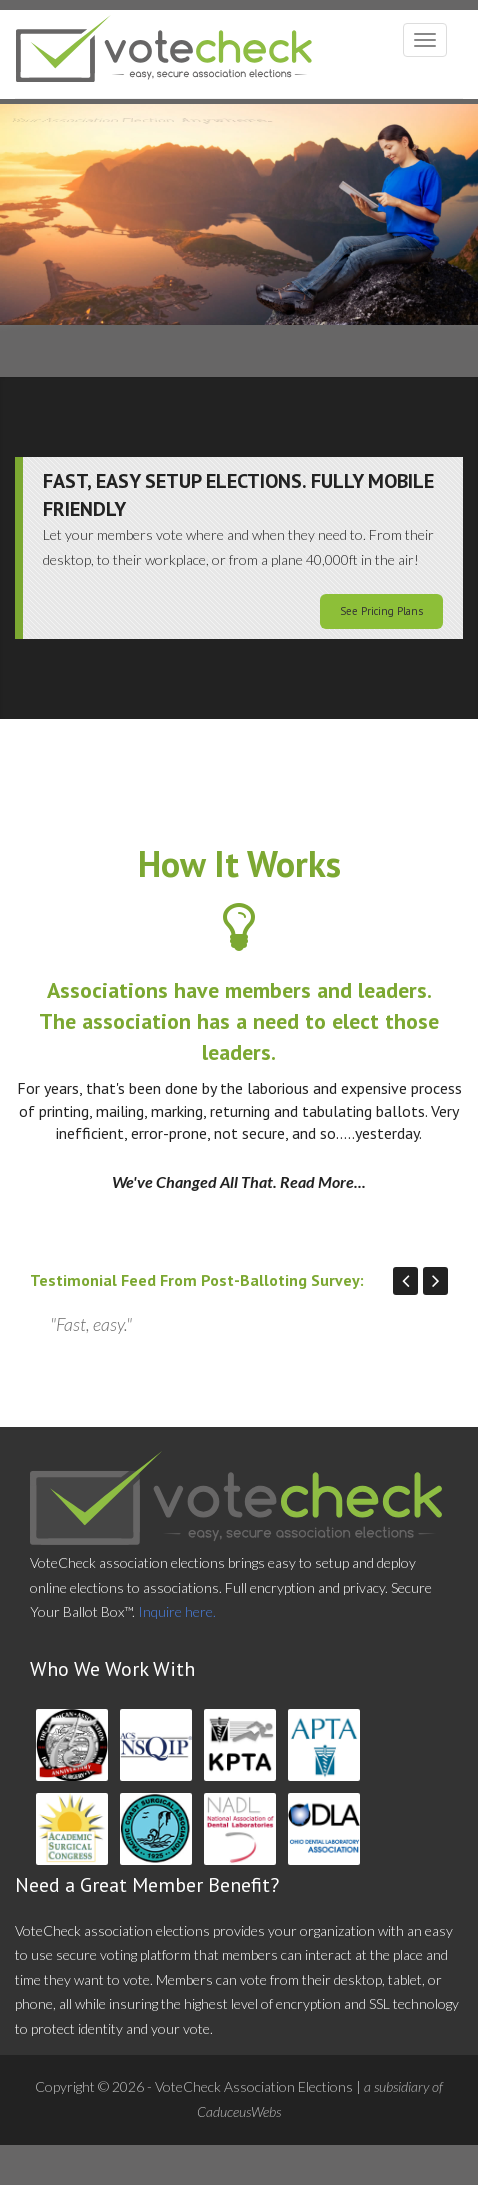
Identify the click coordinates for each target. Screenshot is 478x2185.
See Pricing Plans (381, 611)
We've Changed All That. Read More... (239, 1181)
